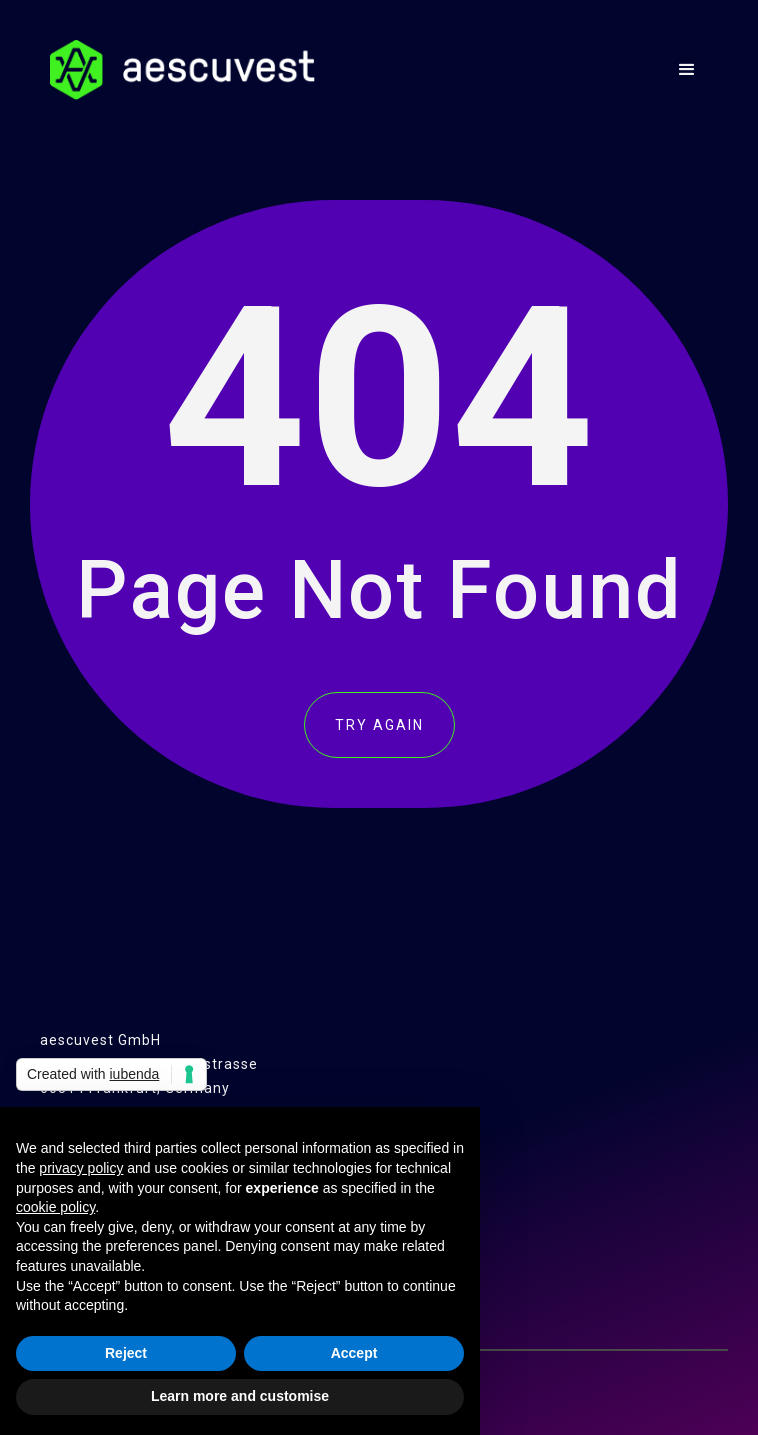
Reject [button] (126, 1353)
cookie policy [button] (55, 1207)
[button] (687, 70)
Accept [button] (354, 1353)
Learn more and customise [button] (240, 1396)
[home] (177, 70)
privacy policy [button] (81, 1168)
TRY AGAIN (379, 725)
